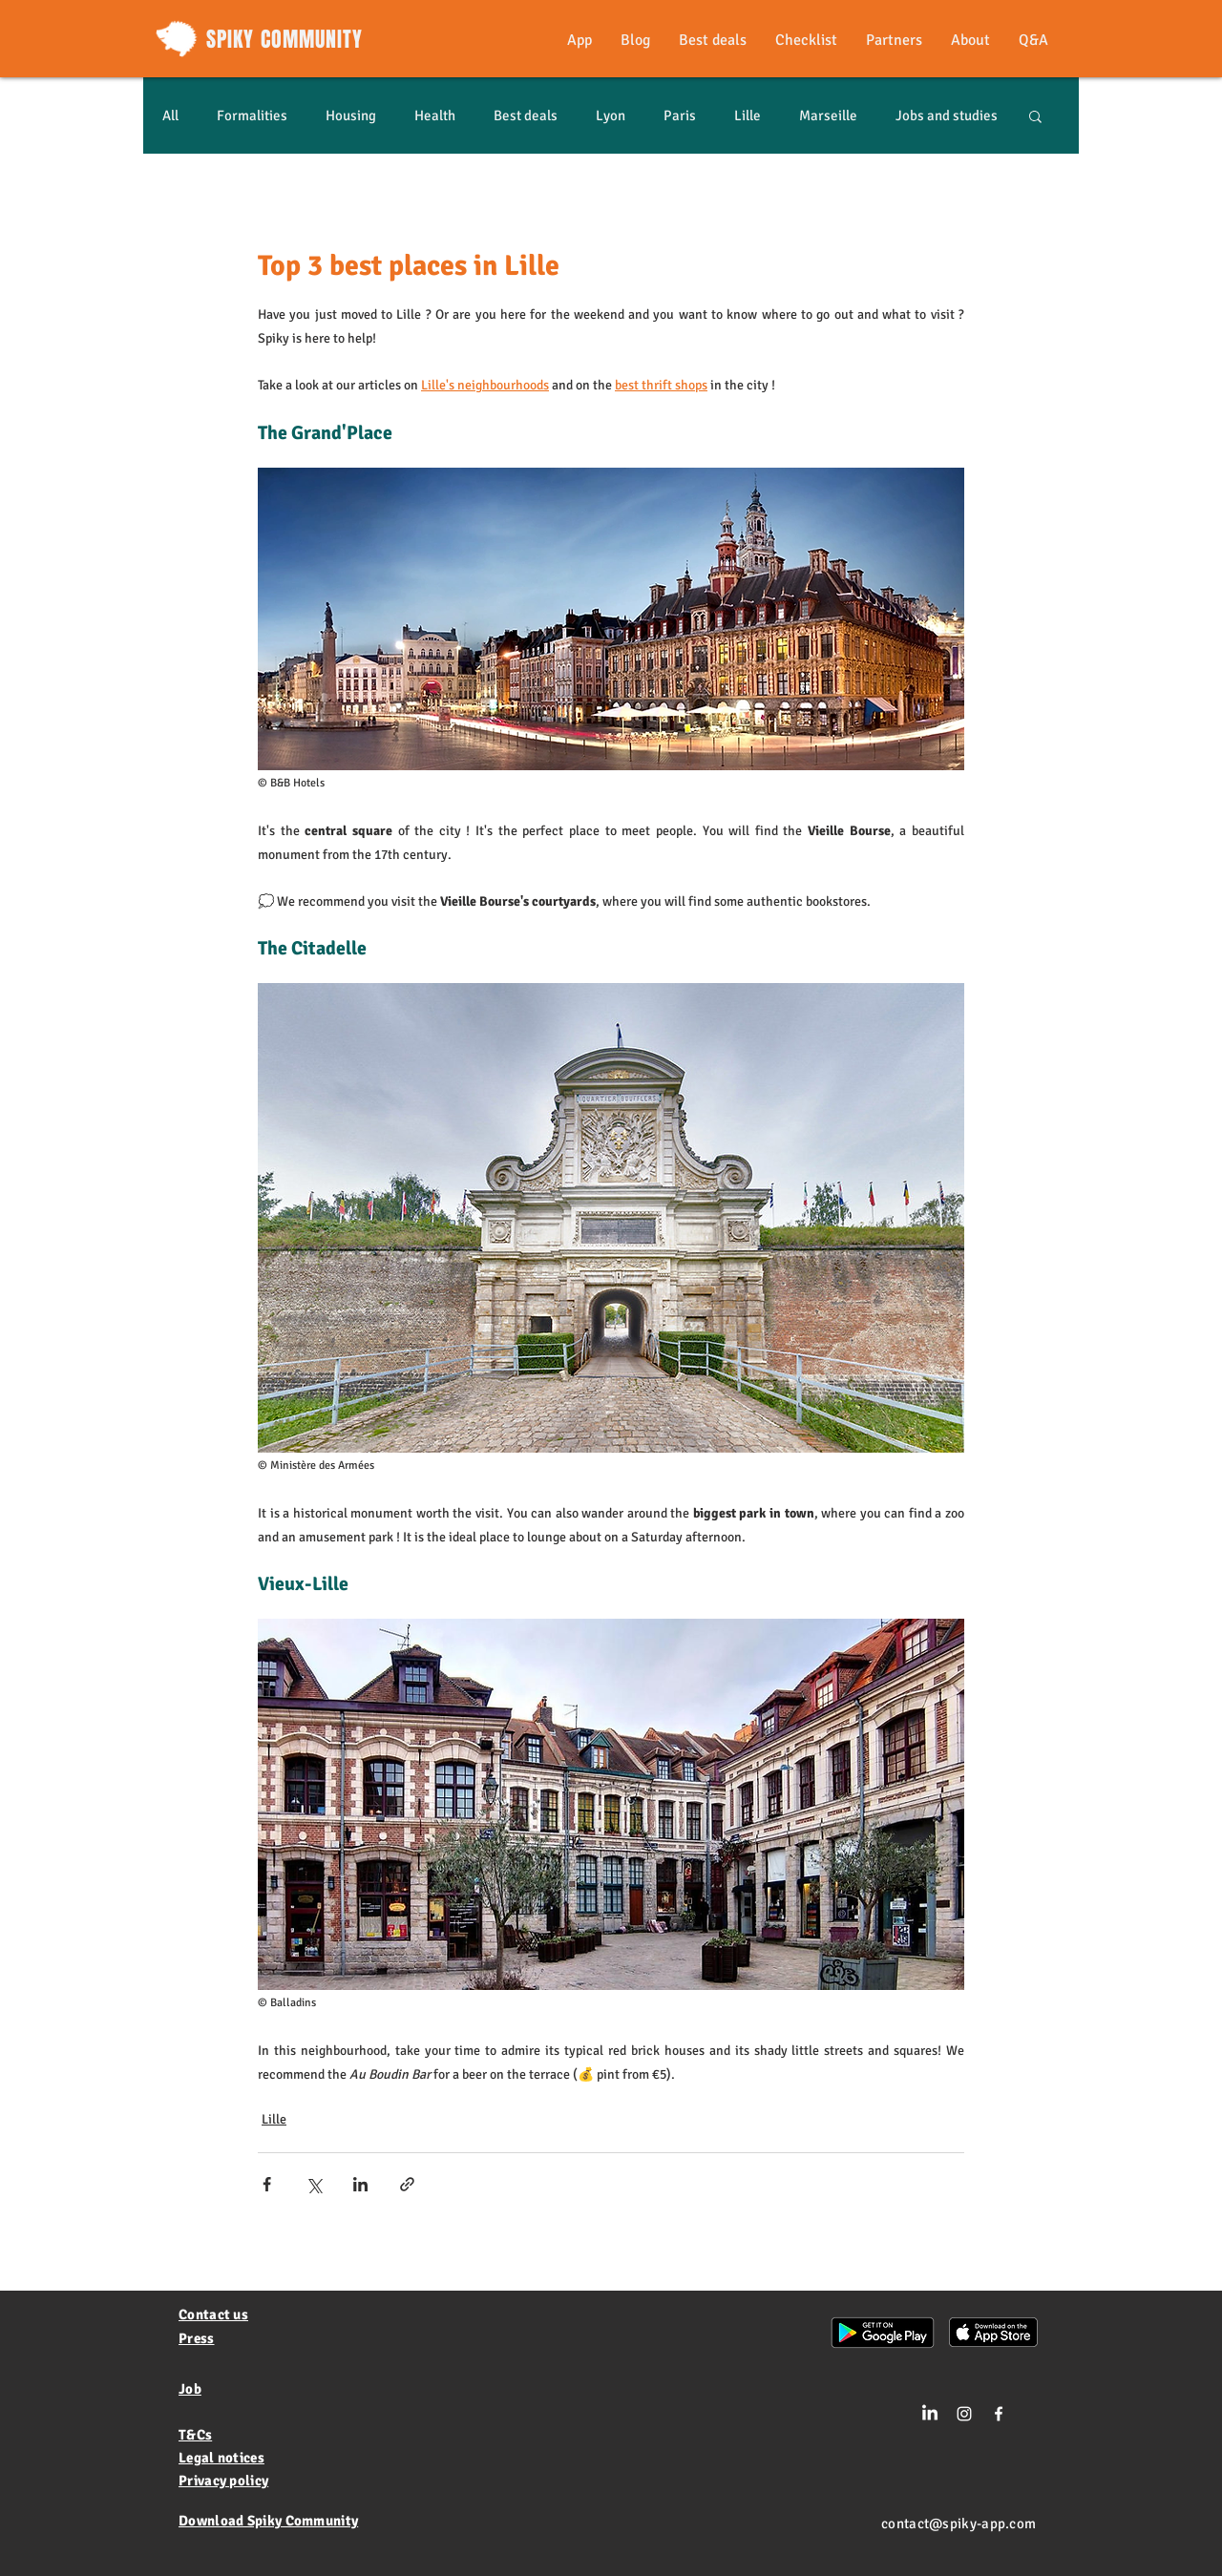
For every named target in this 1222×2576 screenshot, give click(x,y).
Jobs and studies (946, 115)
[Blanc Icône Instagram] (964, 2413)
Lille (747, 115)
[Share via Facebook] (267, 2184)
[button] (1035, 115)
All (170, 115)
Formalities (252, 115)
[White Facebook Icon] (998, 2413)
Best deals (526, 115)
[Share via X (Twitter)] (314, 2184)
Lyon (610, 115)
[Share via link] (407, 2184)
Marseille (828, 115)
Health (434, 115)
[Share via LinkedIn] (360, 2184)
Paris (680, 115)
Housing (351, 115)
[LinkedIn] (929, 2413)
